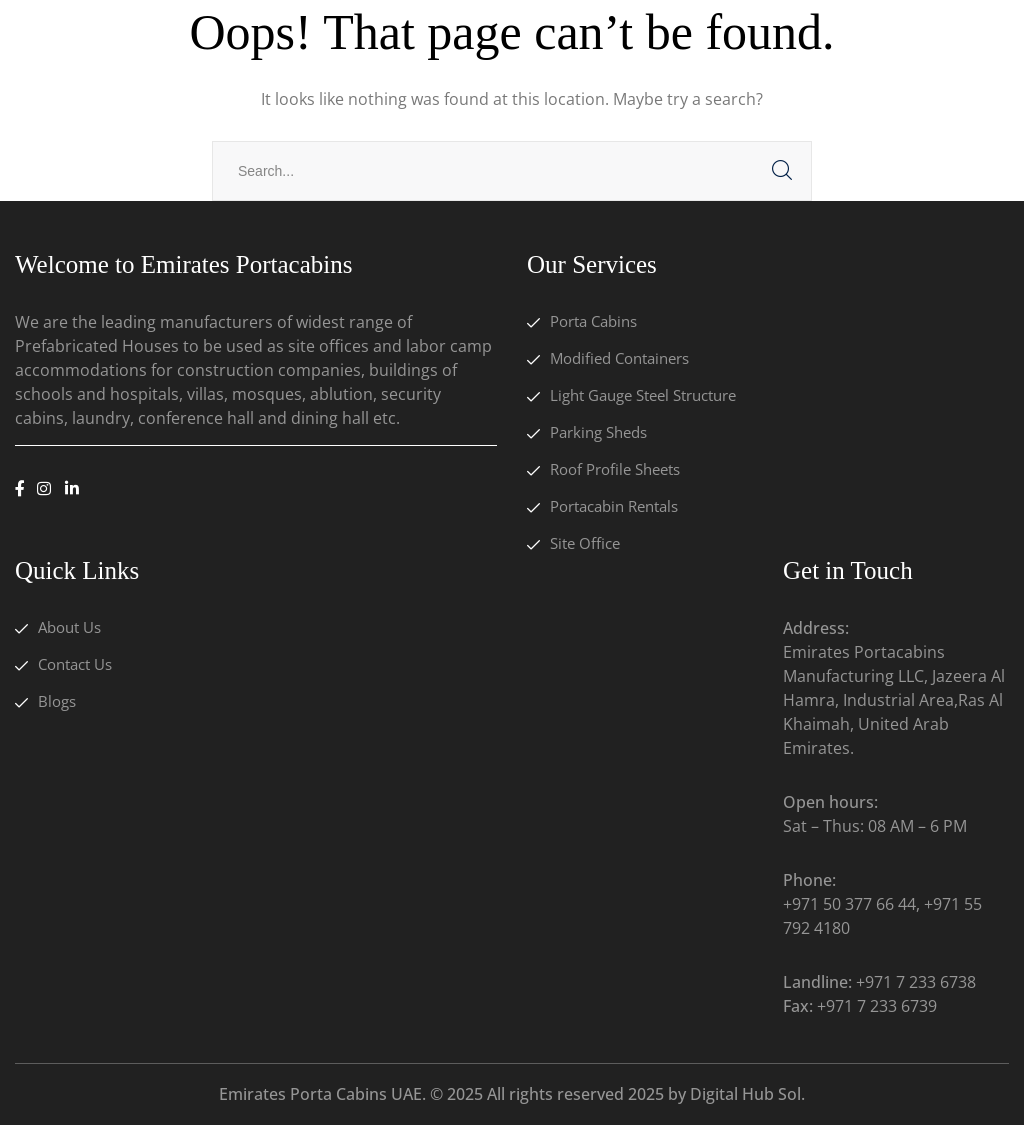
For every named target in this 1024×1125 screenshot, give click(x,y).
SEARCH (782, 171)
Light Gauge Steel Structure (643, 395)
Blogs (57, 701)
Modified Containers (619, 358)
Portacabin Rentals (614, 506)
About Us (69, 627)
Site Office (585, 543)
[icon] (20, 489)
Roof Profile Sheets (615, 469)
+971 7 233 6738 (916, 982)
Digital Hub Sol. (747, 1094)
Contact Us (75, 664)
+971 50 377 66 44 (849, 904)
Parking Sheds (598, 432)
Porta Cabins (593, 321)
